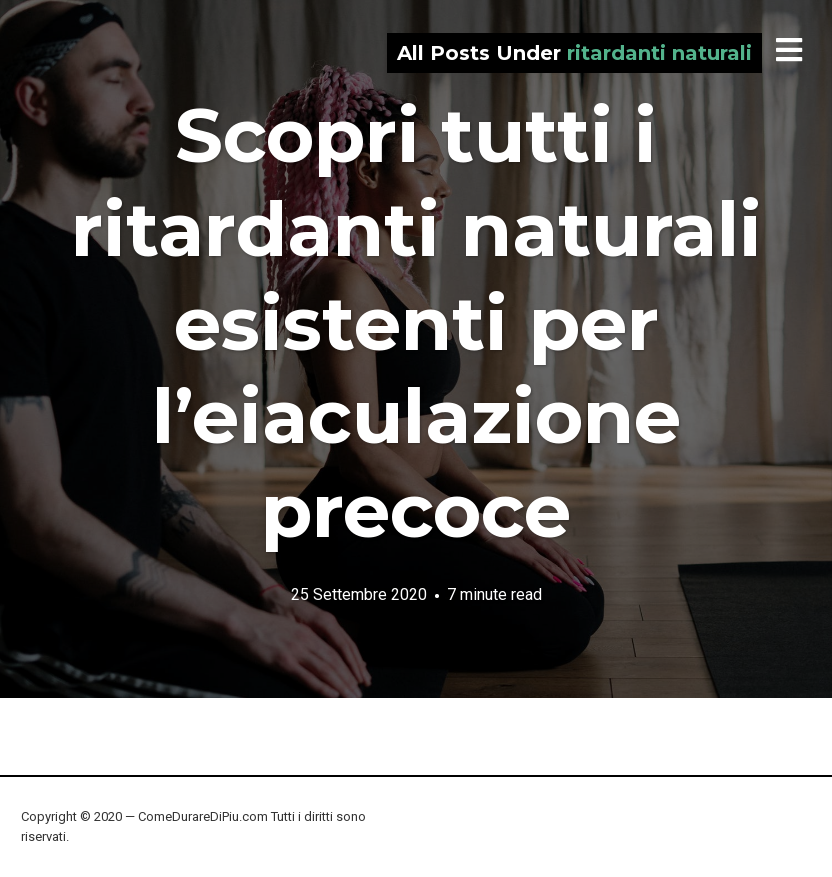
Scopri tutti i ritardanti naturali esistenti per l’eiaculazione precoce (416, 322)
